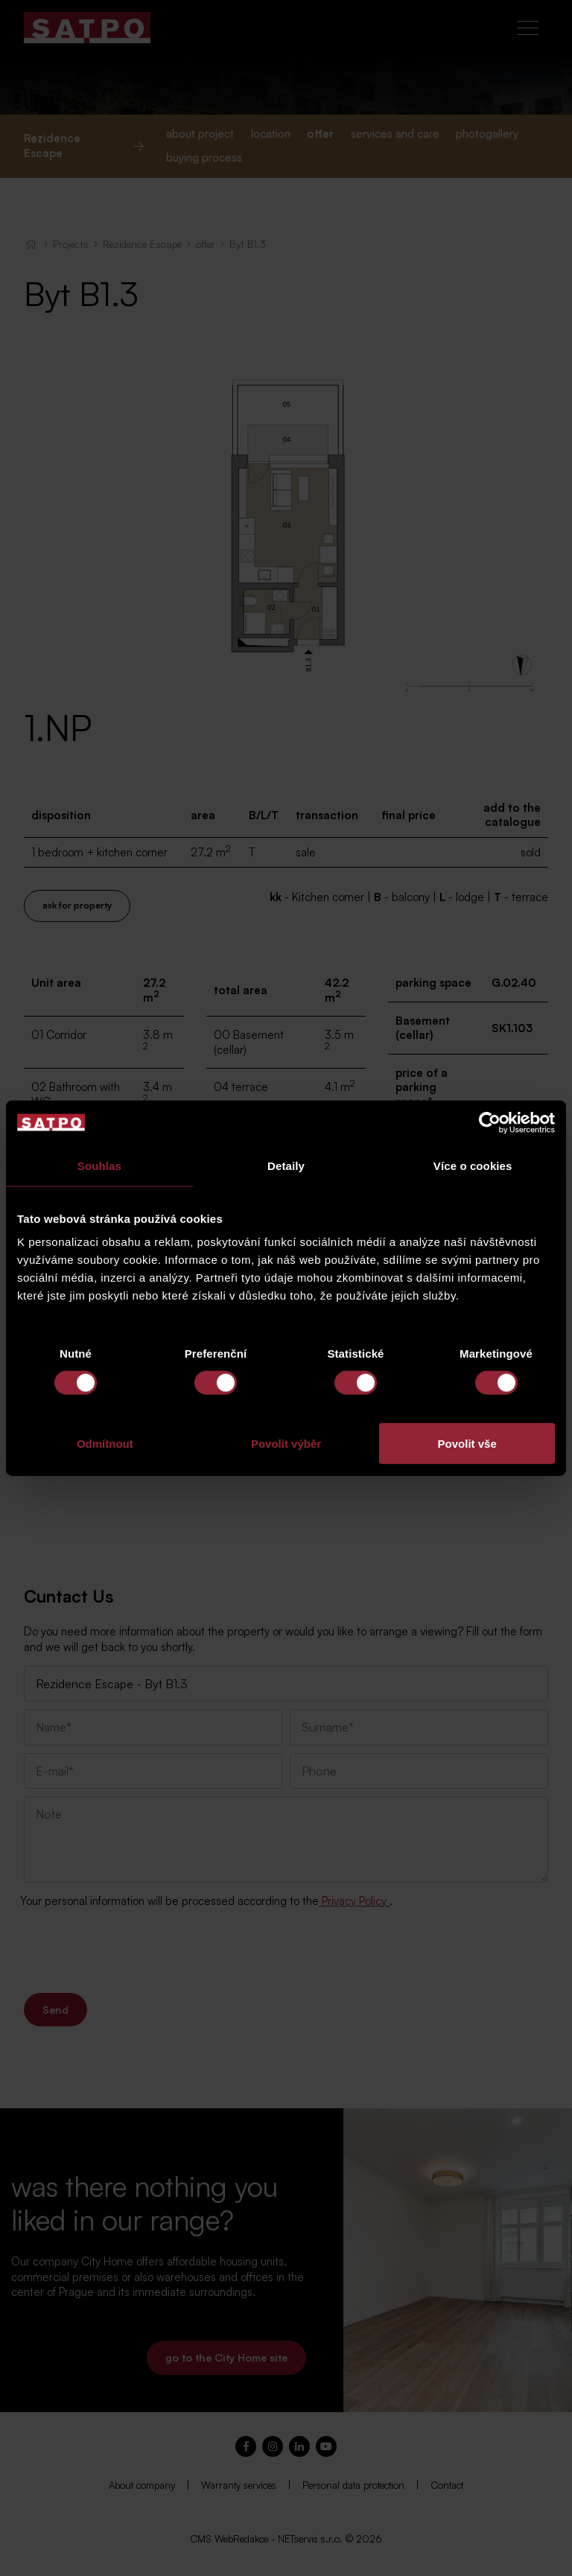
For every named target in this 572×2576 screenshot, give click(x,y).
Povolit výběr (286, 1443)
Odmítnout (105, 1443)
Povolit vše (467, 1443)
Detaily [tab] (286, 1165)
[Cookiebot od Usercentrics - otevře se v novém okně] (490, 1122)
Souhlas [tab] (99, 1165)
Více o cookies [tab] (472, 1165)
